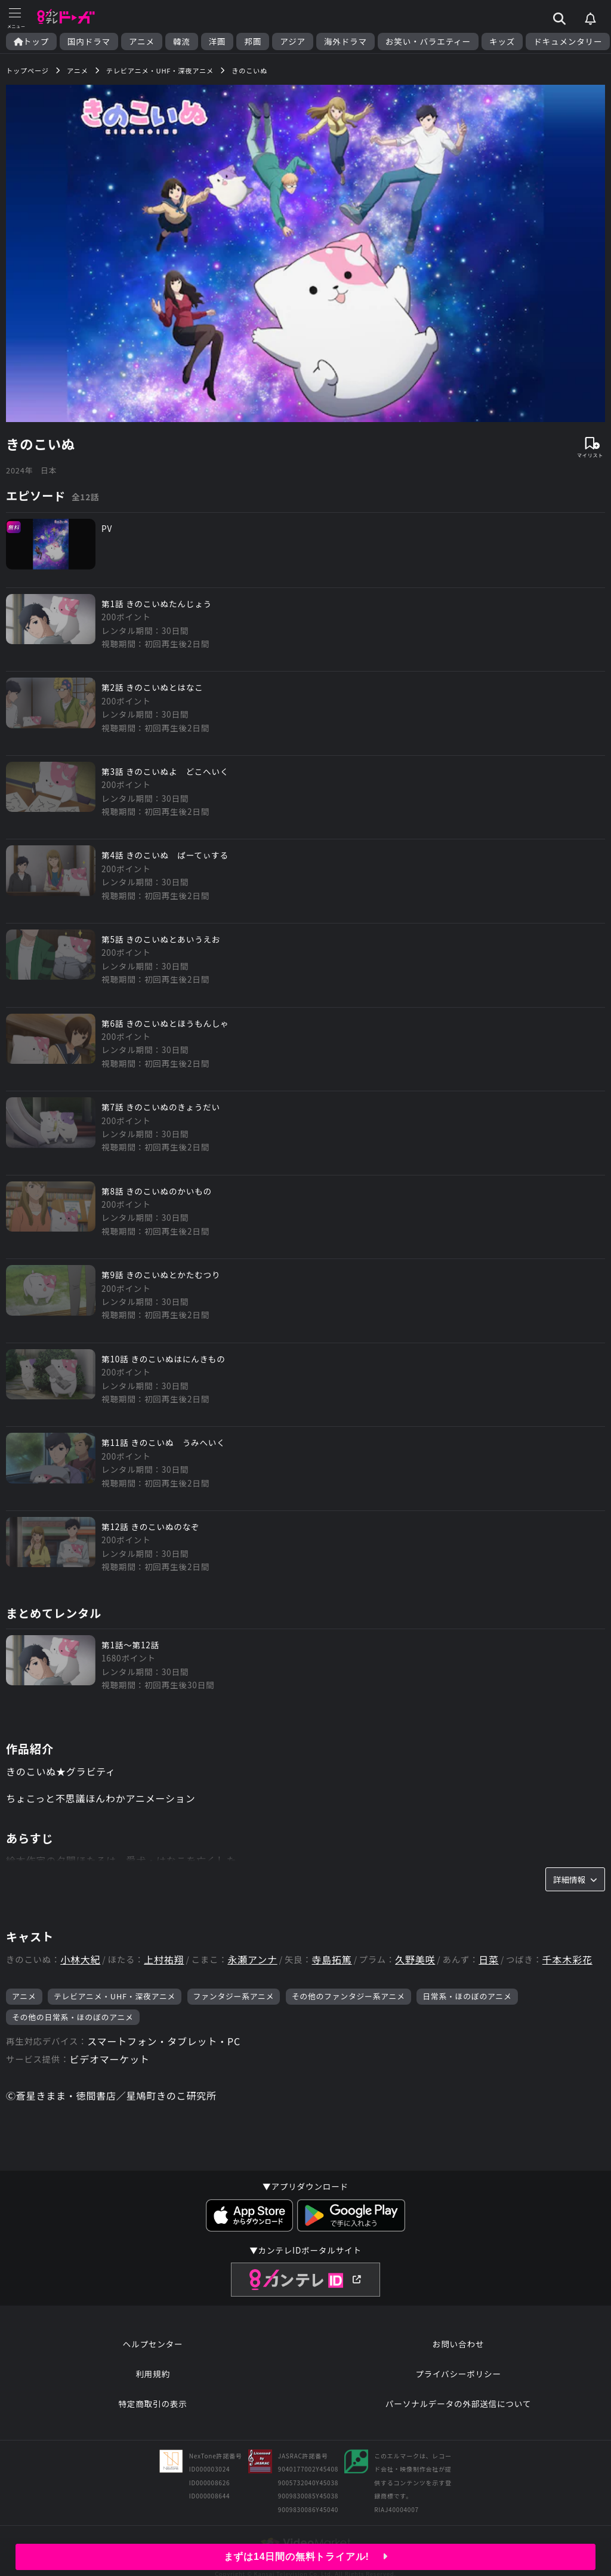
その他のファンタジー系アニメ (348, 1996)
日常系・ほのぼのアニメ (466, 1996)
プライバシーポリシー (458, 2374)
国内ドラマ (88, 41)
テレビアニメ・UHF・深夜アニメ (114, 1996)
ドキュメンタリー (567, 41)
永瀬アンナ (252, 1959)
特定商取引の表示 (152, 2403)
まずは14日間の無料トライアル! (306, 2557)
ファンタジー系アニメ (233, 1996)
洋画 (217, 41)
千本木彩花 (567, 1959)
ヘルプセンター (153, 2344)
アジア (293, 41)
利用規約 (152, 2374)
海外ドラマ (345, 41)
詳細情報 (575, 1879)
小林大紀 (80, 1959)
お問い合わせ (458, 2344)
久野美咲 (415, 1959)
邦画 (252, 41)
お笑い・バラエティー (428, 41)
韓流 (181, 41)
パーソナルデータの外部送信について (458, 2403)
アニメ (142, 41)
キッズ (502, 41)
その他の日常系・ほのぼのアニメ (73, 2017)
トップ (31, 41)
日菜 (489, 1959)
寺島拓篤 (331, 1959)
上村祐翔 (164, 1959)
